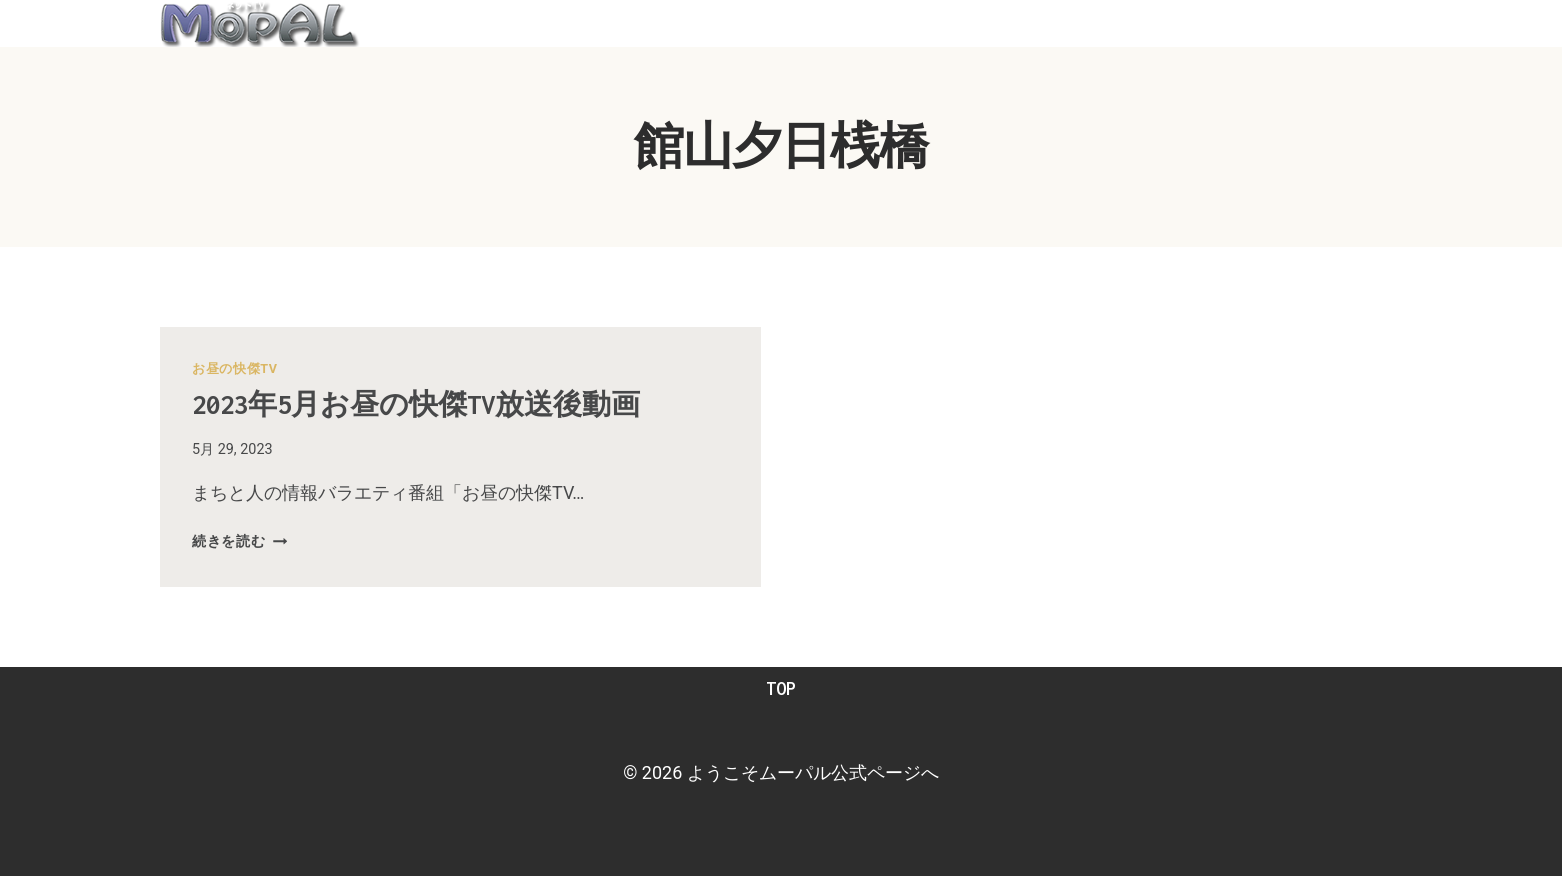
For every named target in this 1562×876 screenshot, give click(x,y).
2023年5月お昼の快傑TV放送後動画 (425, 404)
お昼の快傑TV (235, 368)
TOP (781, 688)
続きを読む (239, 541)
